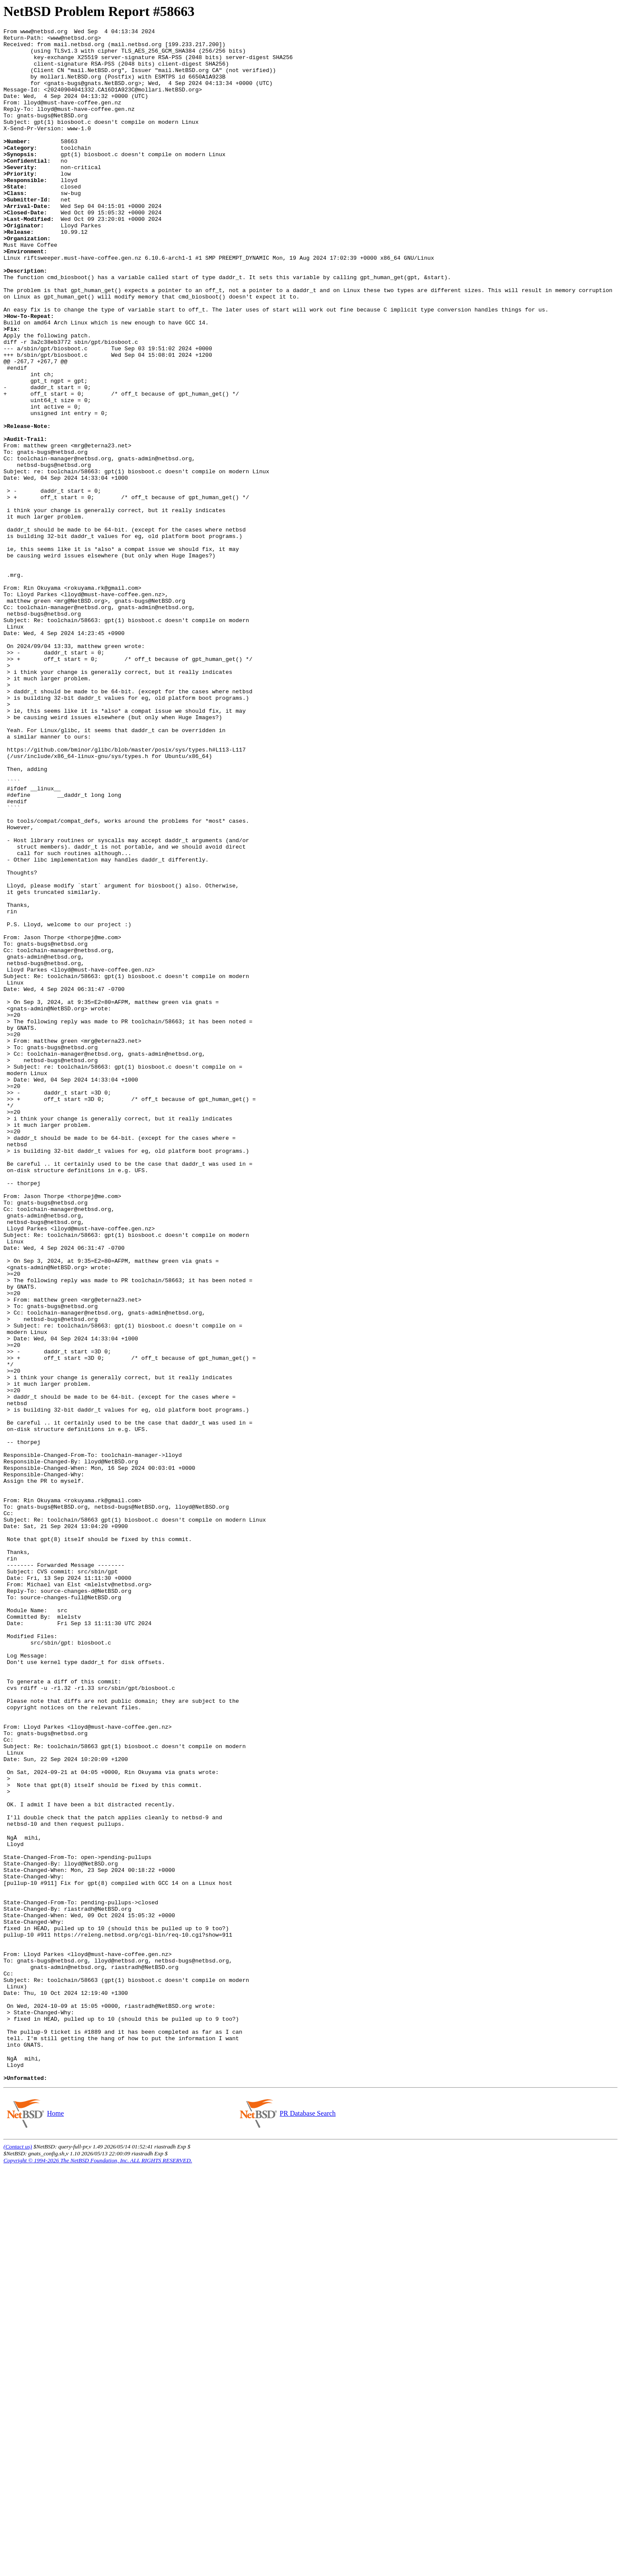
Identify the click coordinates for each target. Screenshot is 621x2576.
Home (55, 2522)
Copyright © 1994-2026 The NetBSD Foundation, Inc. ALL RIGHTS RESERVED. (97, 2569)
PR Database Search (307, 2522)
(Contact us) (17, 2555)
